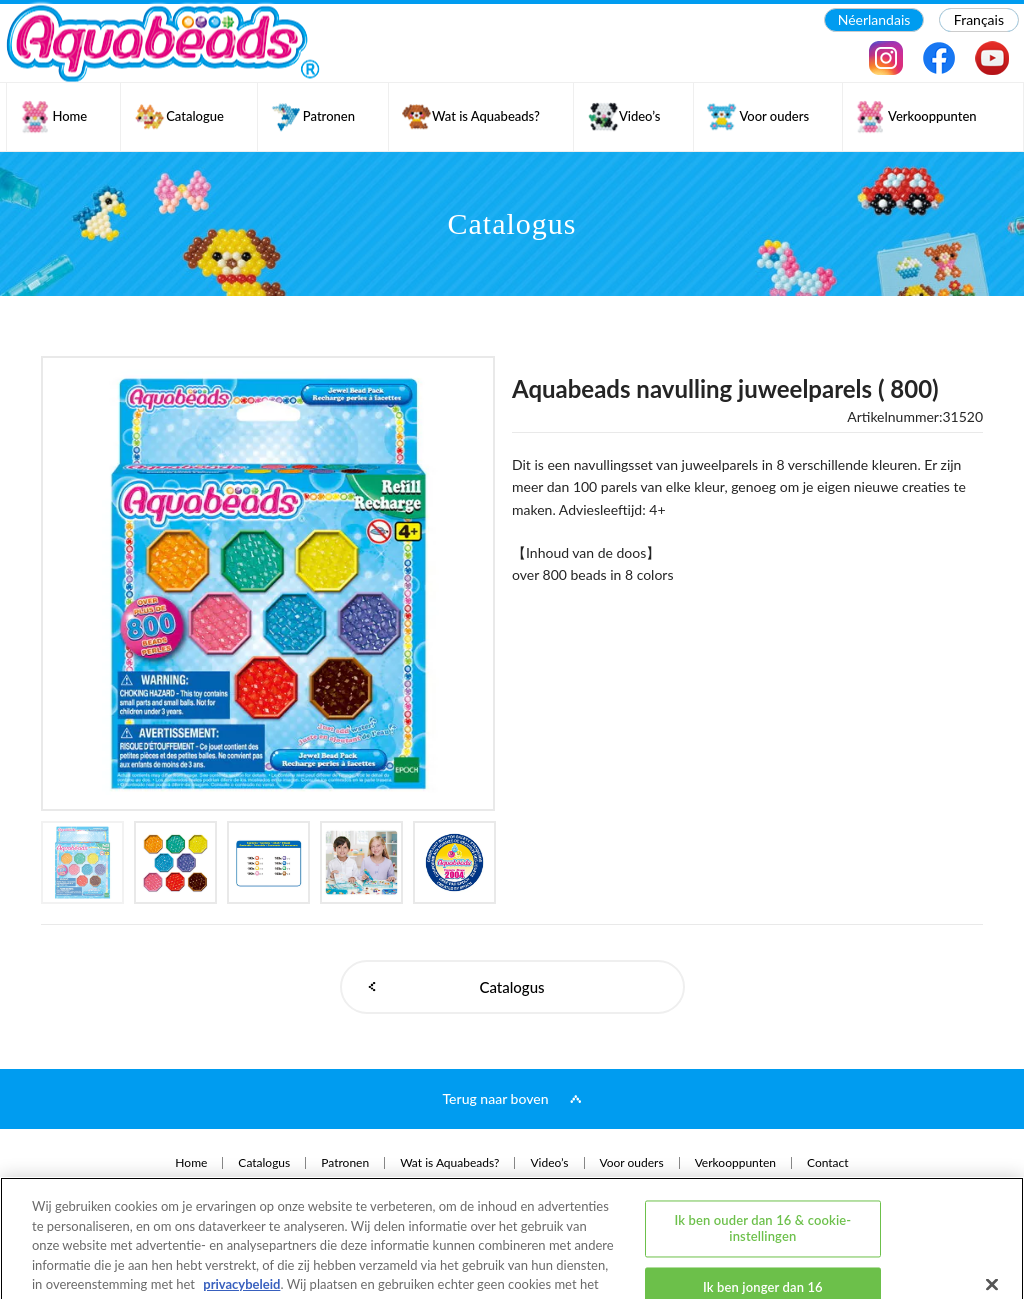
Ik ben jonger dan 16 (763, 1213)
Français (979, 19)
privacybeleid (241, 1209)
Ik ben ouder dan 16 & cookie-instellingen (762, 1153)
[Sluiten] (992, 1209)
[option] (268, 583)
